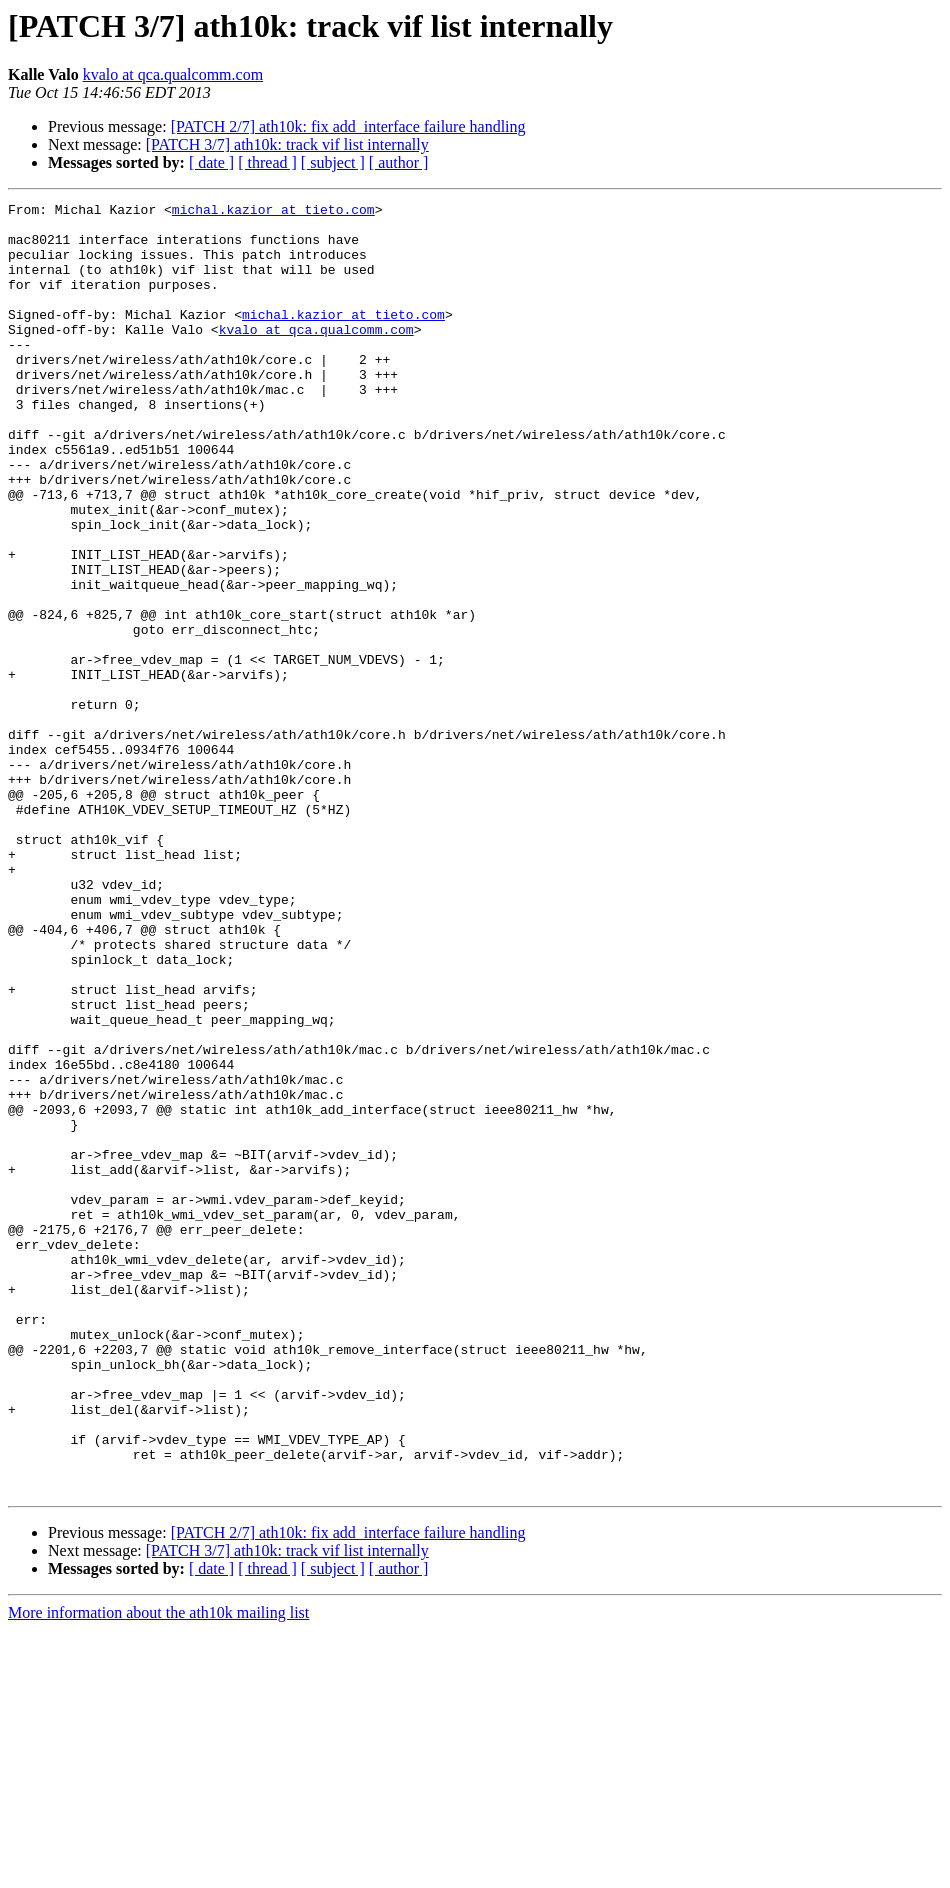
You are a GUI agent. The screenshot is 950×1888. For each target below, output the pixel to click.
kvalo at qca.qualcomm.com (173, 74)
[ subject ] (333, 162)
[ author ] (399, 162)
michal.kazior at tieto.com (273, 212)
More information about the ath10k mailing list (158, 1870)
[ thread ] (267, 162)
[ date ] (211, 162)
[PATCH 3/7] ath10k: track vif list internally (287, 144)
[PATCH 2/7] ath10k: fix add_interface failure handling (348, 126)
